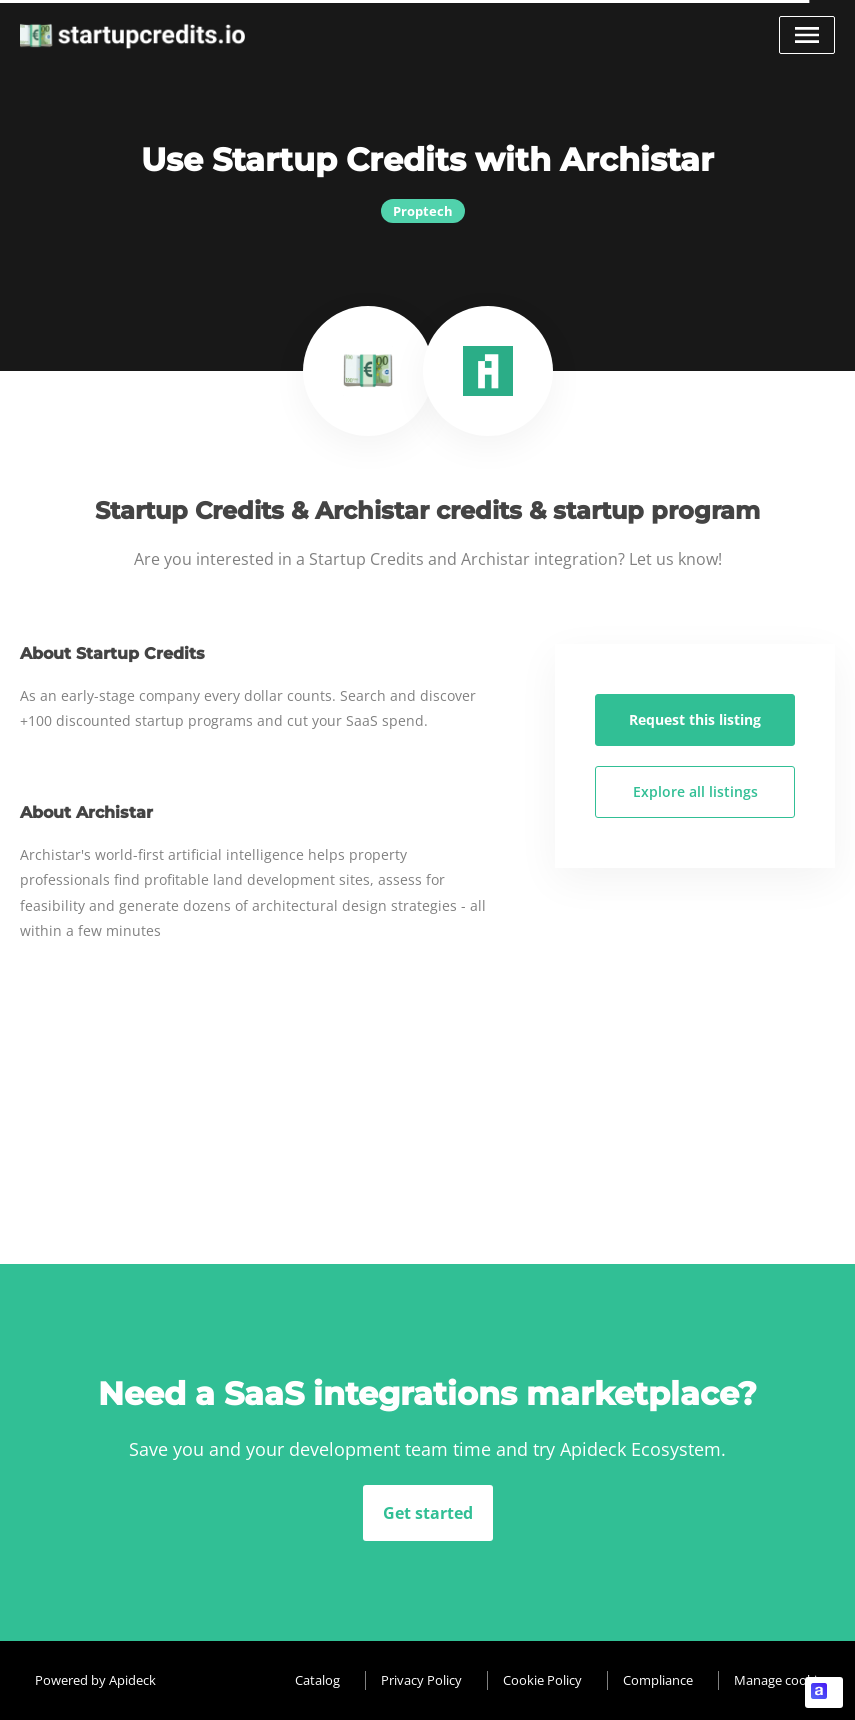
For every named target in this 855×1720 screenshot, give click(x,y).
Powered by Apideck (95, 1680)
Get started (428, 1513)
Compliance (658, 1680)
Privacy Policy (421, 1680)
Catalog (317, 1680)
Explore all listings (695, 791)
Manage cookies (782, 1680)
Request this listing (695, 719)
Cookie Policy (542, 1680)
